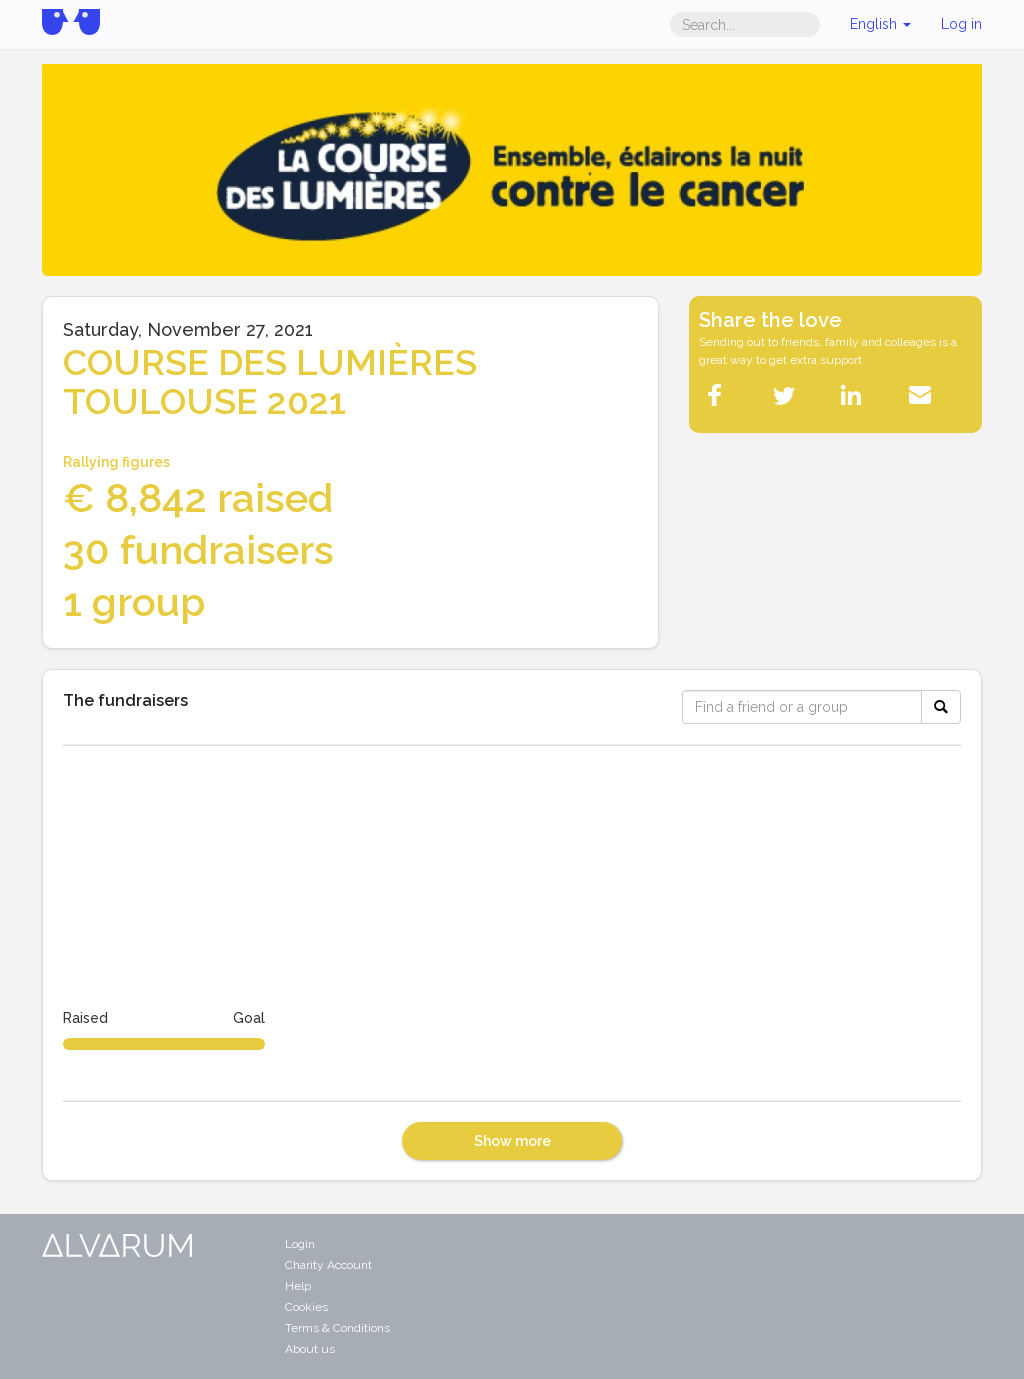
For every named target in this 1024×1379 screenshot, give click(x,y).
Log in (961, 24)
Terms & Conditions (337, 1328)
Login (300, 1244)
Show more (512, 1141)
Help (298, 1286)
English (880, 24)
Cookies (306, 1307)
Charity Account (328, 1265)
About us (310, 1349)
